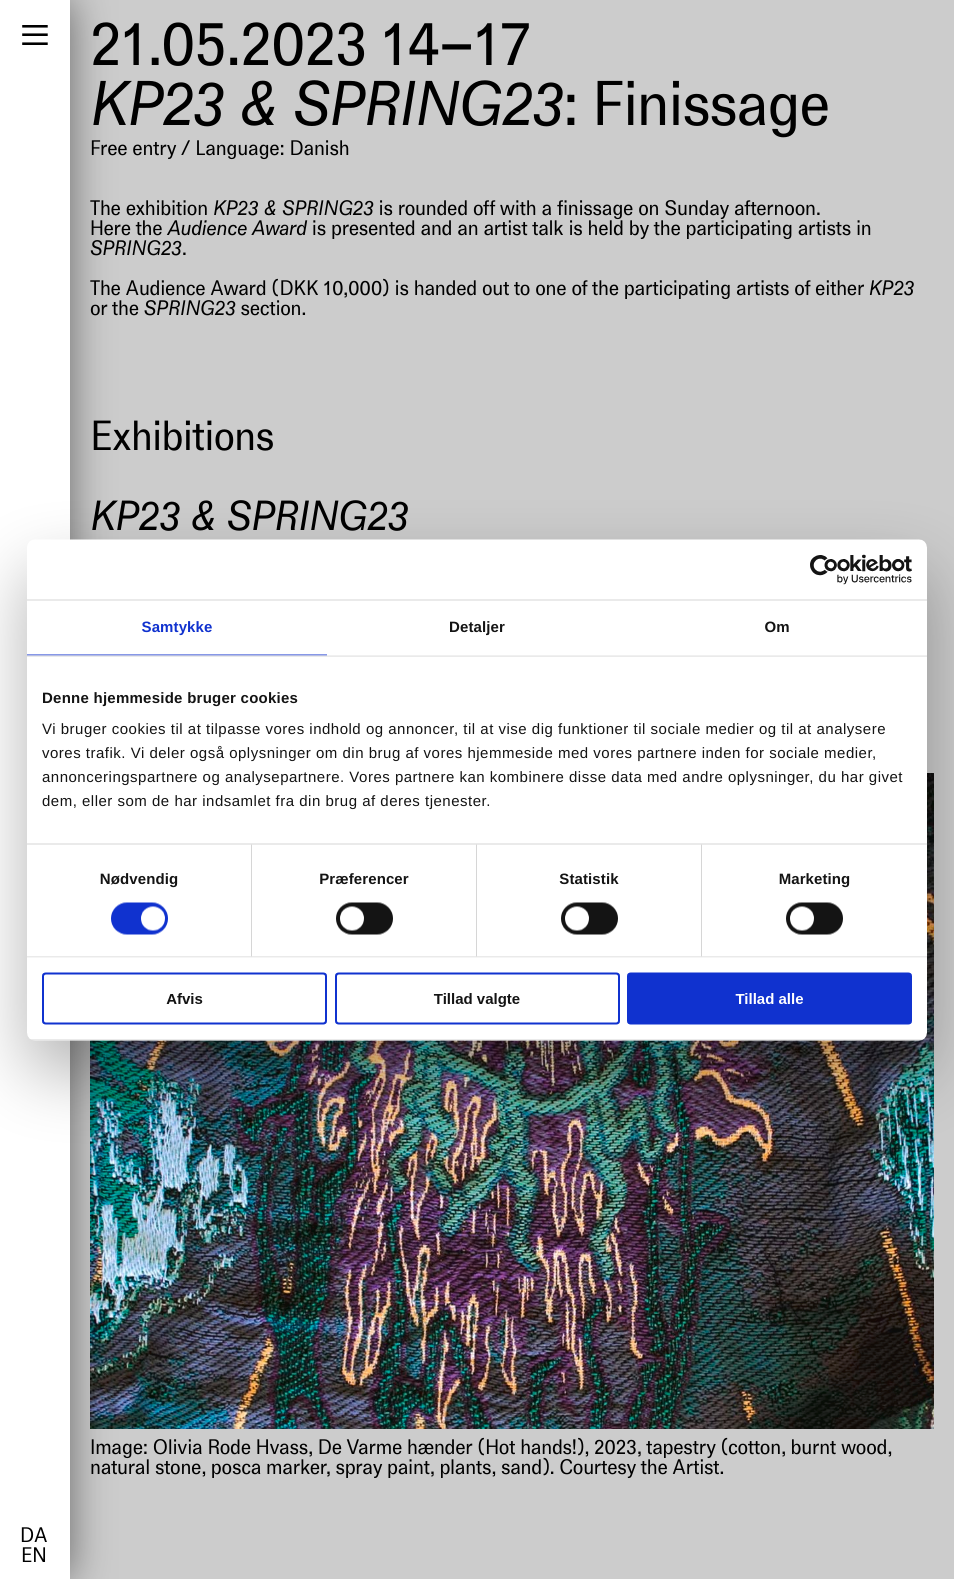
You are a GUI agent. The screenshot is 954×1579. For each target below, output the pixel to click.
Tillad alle (769, 998)
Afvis (184, 998)
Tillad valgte (477, 998)
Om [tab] (776, 626)
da (33, 1537)
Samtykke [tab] (177, 626)
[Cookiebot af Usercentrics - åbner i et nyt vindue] (824, 569)
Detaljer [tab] (477, 626)
